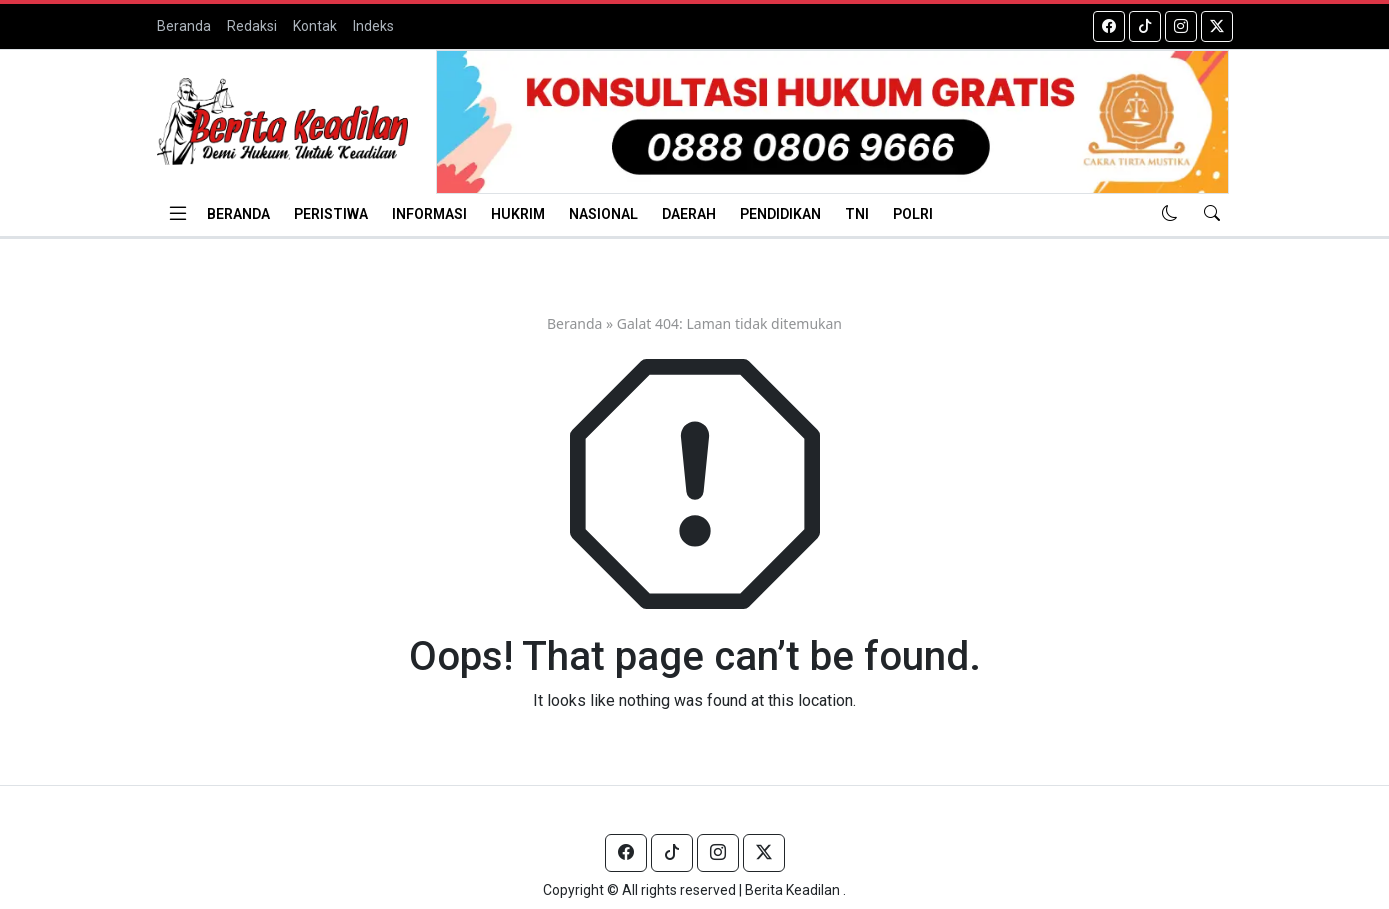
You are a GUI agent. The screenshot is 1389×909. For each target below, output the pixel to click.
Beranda (184, 26)
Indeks (373, 26)
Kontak (315, 26)
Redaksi (252, 26)
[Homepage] (282, 121)
